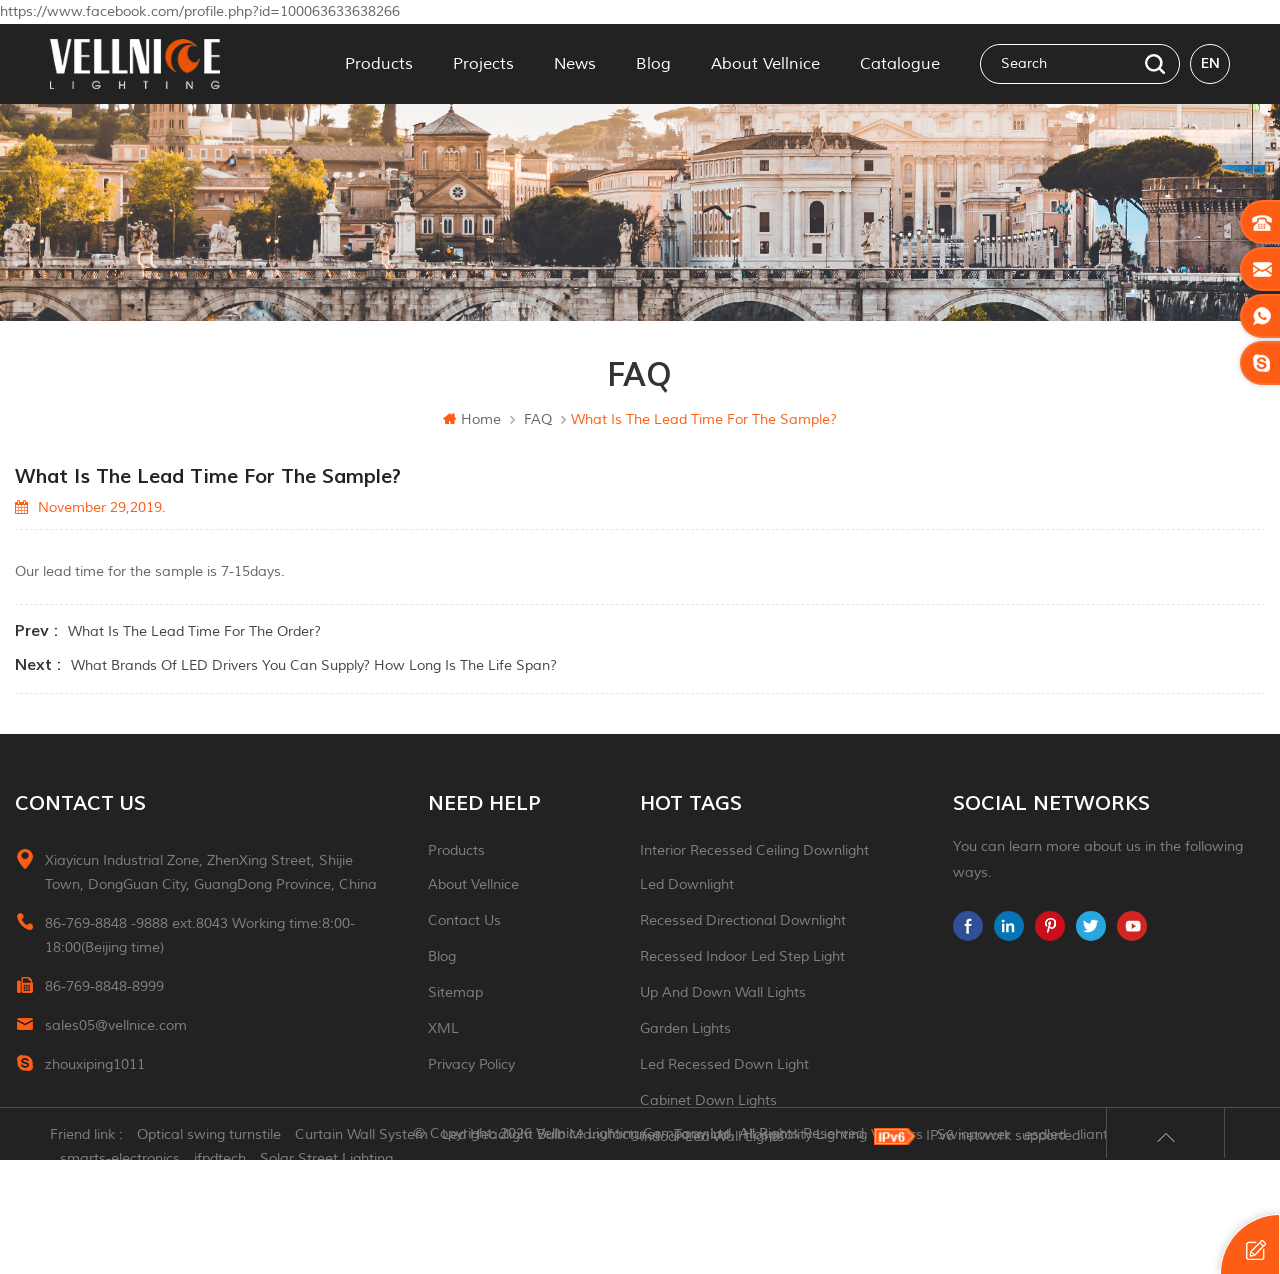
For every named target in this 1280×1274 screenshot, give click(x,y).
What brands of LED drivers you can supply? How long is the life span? (314, 665)
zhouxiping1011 (95, 1064)
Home (472, 419)
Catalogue (900, 64)
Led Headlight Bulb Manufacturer (551, 1248)
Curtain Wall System (361, 1248)
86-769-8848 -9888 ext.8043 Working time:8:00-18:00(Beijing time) (200, 935)
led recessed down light (724, 1064)
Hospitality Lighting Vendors (833, 1248)
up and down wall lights (723, 992)
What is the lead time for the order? (194, 631)
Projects (483, 64)
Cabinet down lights (708, 1100)
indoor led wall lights (712, 1136)
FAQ (538, 419)
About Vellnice (765, 64)
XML (443, 1028)
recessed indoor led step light (742, 956)
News (575, 64)
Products (379, 64)
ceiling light (679, 1172)
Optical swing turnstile (209, 1248)
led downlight (687, 884)
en (1210, 63)
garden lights (685, 1028)
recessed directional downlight (743, 920)
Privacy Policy (471, 1064)
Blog (653, 64)
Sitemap (455, 992)
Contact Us (464, 920)
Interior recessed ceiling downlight (754, 850)
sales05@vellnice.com (116, 1025)
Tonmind (701, 1248)
